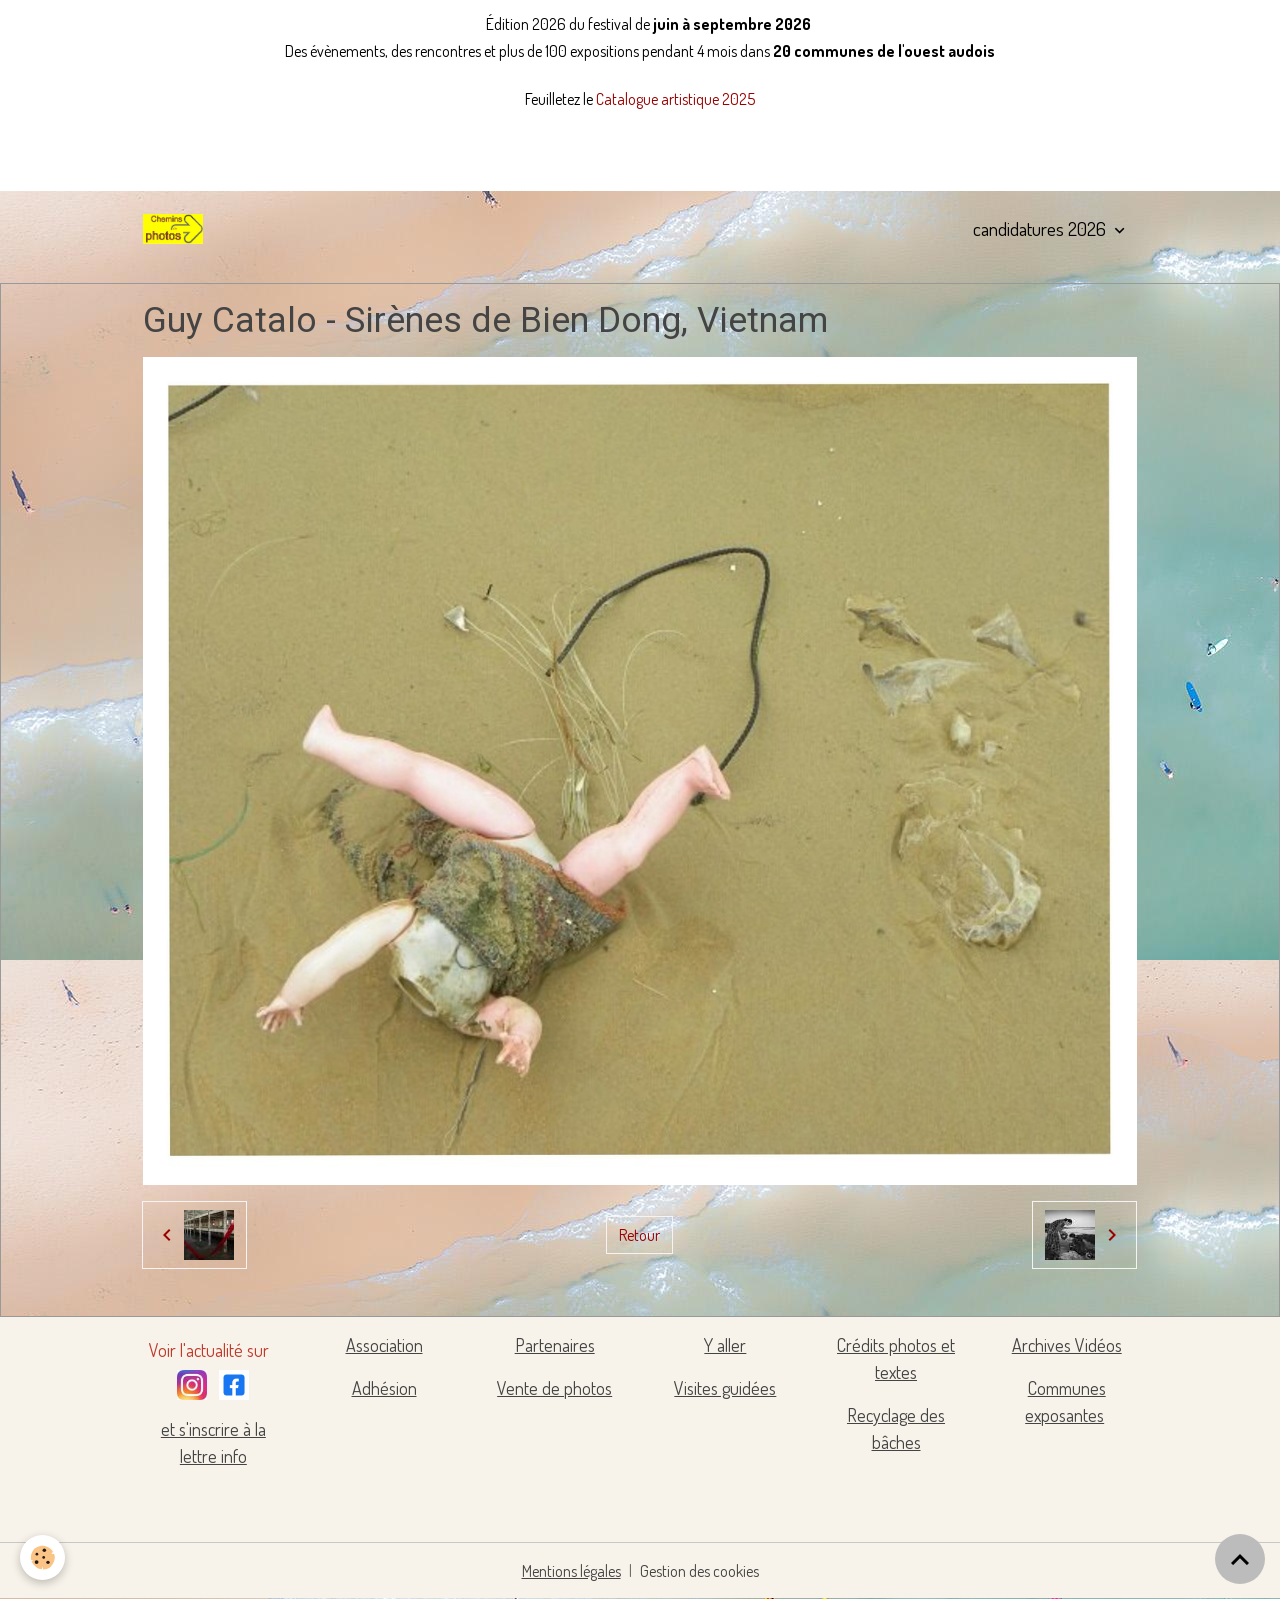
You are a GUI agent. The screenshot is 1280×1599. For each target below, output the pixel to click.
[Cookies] (42, 1557)
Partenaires (555, 1345)
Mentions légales (571, 1571)
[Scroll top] (1240, 1559)
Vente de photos (554, 1388)
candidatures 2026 (1041, 228)
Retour (639, 1235)
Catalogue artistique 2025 (675, 99)
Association (384, 1345)
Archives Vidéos (1067, 1345)
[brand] (177, 229)
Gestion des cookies (699, 1571)
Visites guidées (725, 1388)
